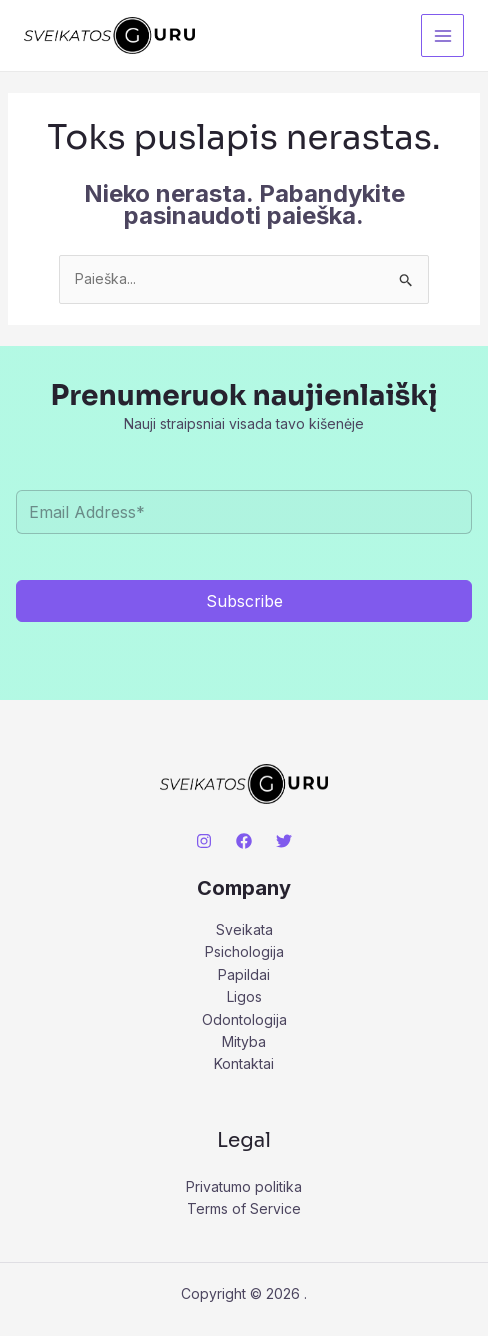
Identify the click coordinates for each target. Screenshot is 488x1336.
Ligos (244, 996)
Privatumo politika (244, 1186)
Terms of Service (244, 1208)
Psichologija (244, 951)
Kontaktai (244, 1063)
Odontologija (244, 1019)
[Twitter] (284, 841)
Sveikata (244, 929)
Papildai (244, 974)
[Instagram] (204, 841)
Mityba (244, 1041)
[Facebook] (244, 841)
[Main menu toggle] (442, 35)
